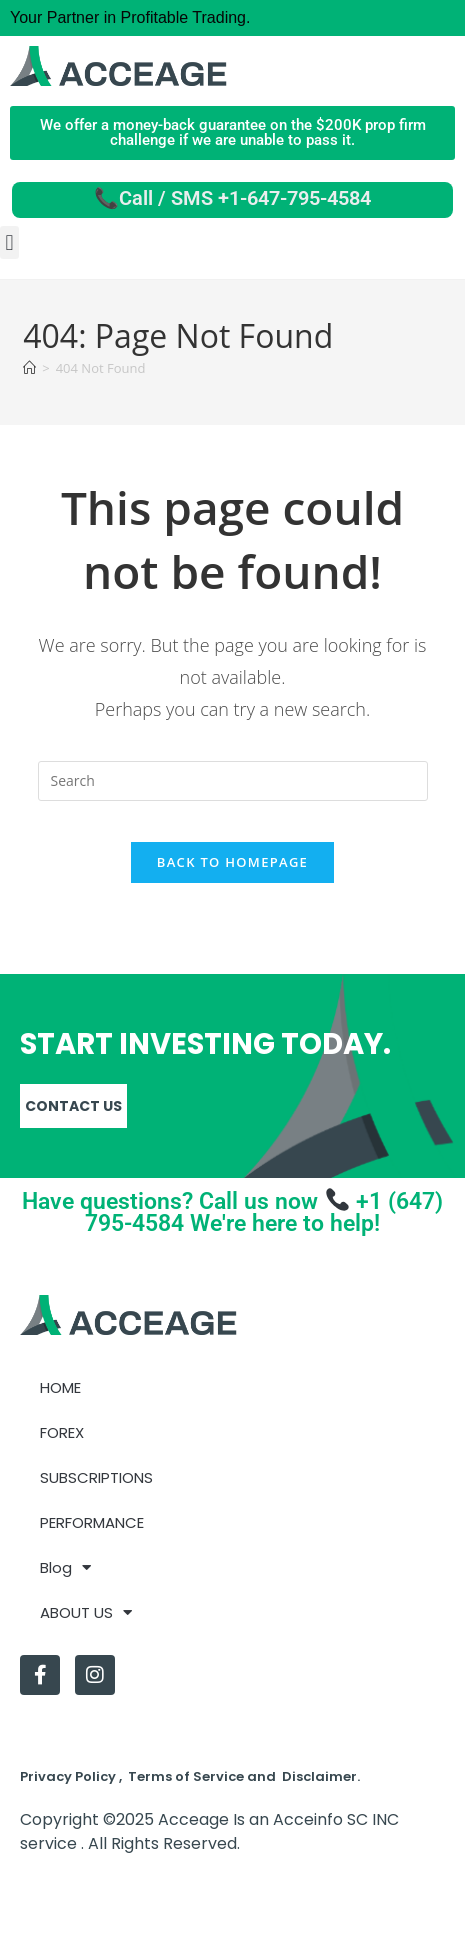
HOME (60, 1387)
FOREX (62, 1432)
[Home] (29, 368)
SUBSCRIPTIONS (96, 1477)
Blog (65, 1567)
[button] (9, 242)
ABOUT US (86, 1612)
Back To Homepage (232, 862)
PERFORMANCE (92, 1522)
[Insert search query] (233, 781)
